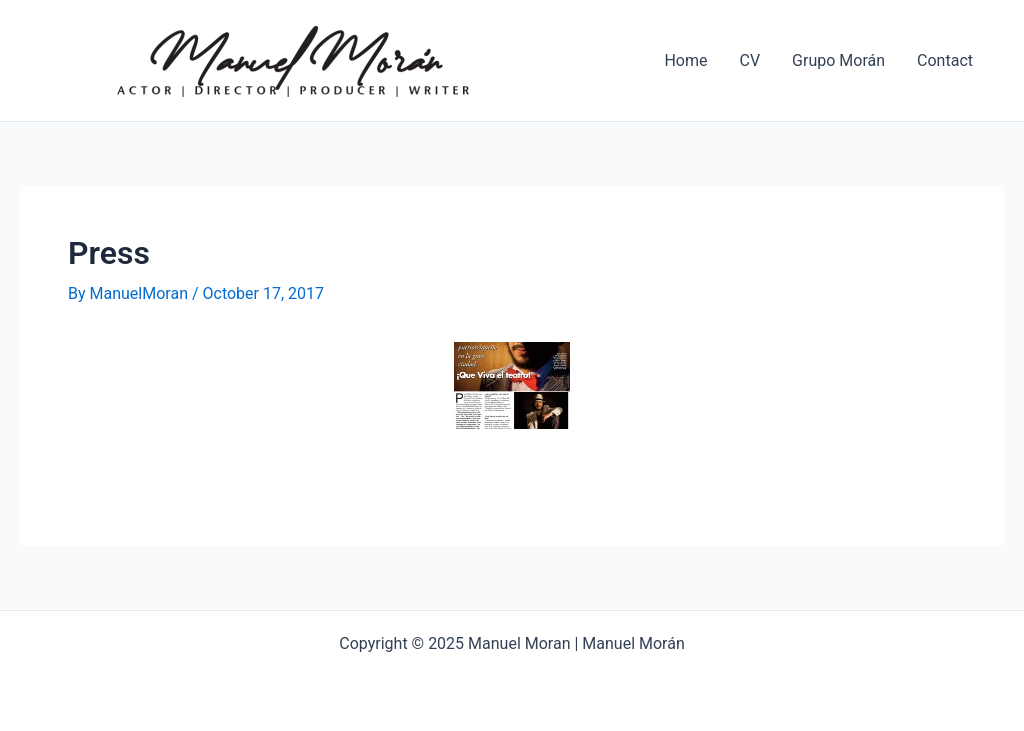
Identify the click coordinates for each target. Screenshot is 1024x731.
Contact (945, 60)
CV (750, 60)
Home (685, 60)
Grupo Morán (838, 60)
